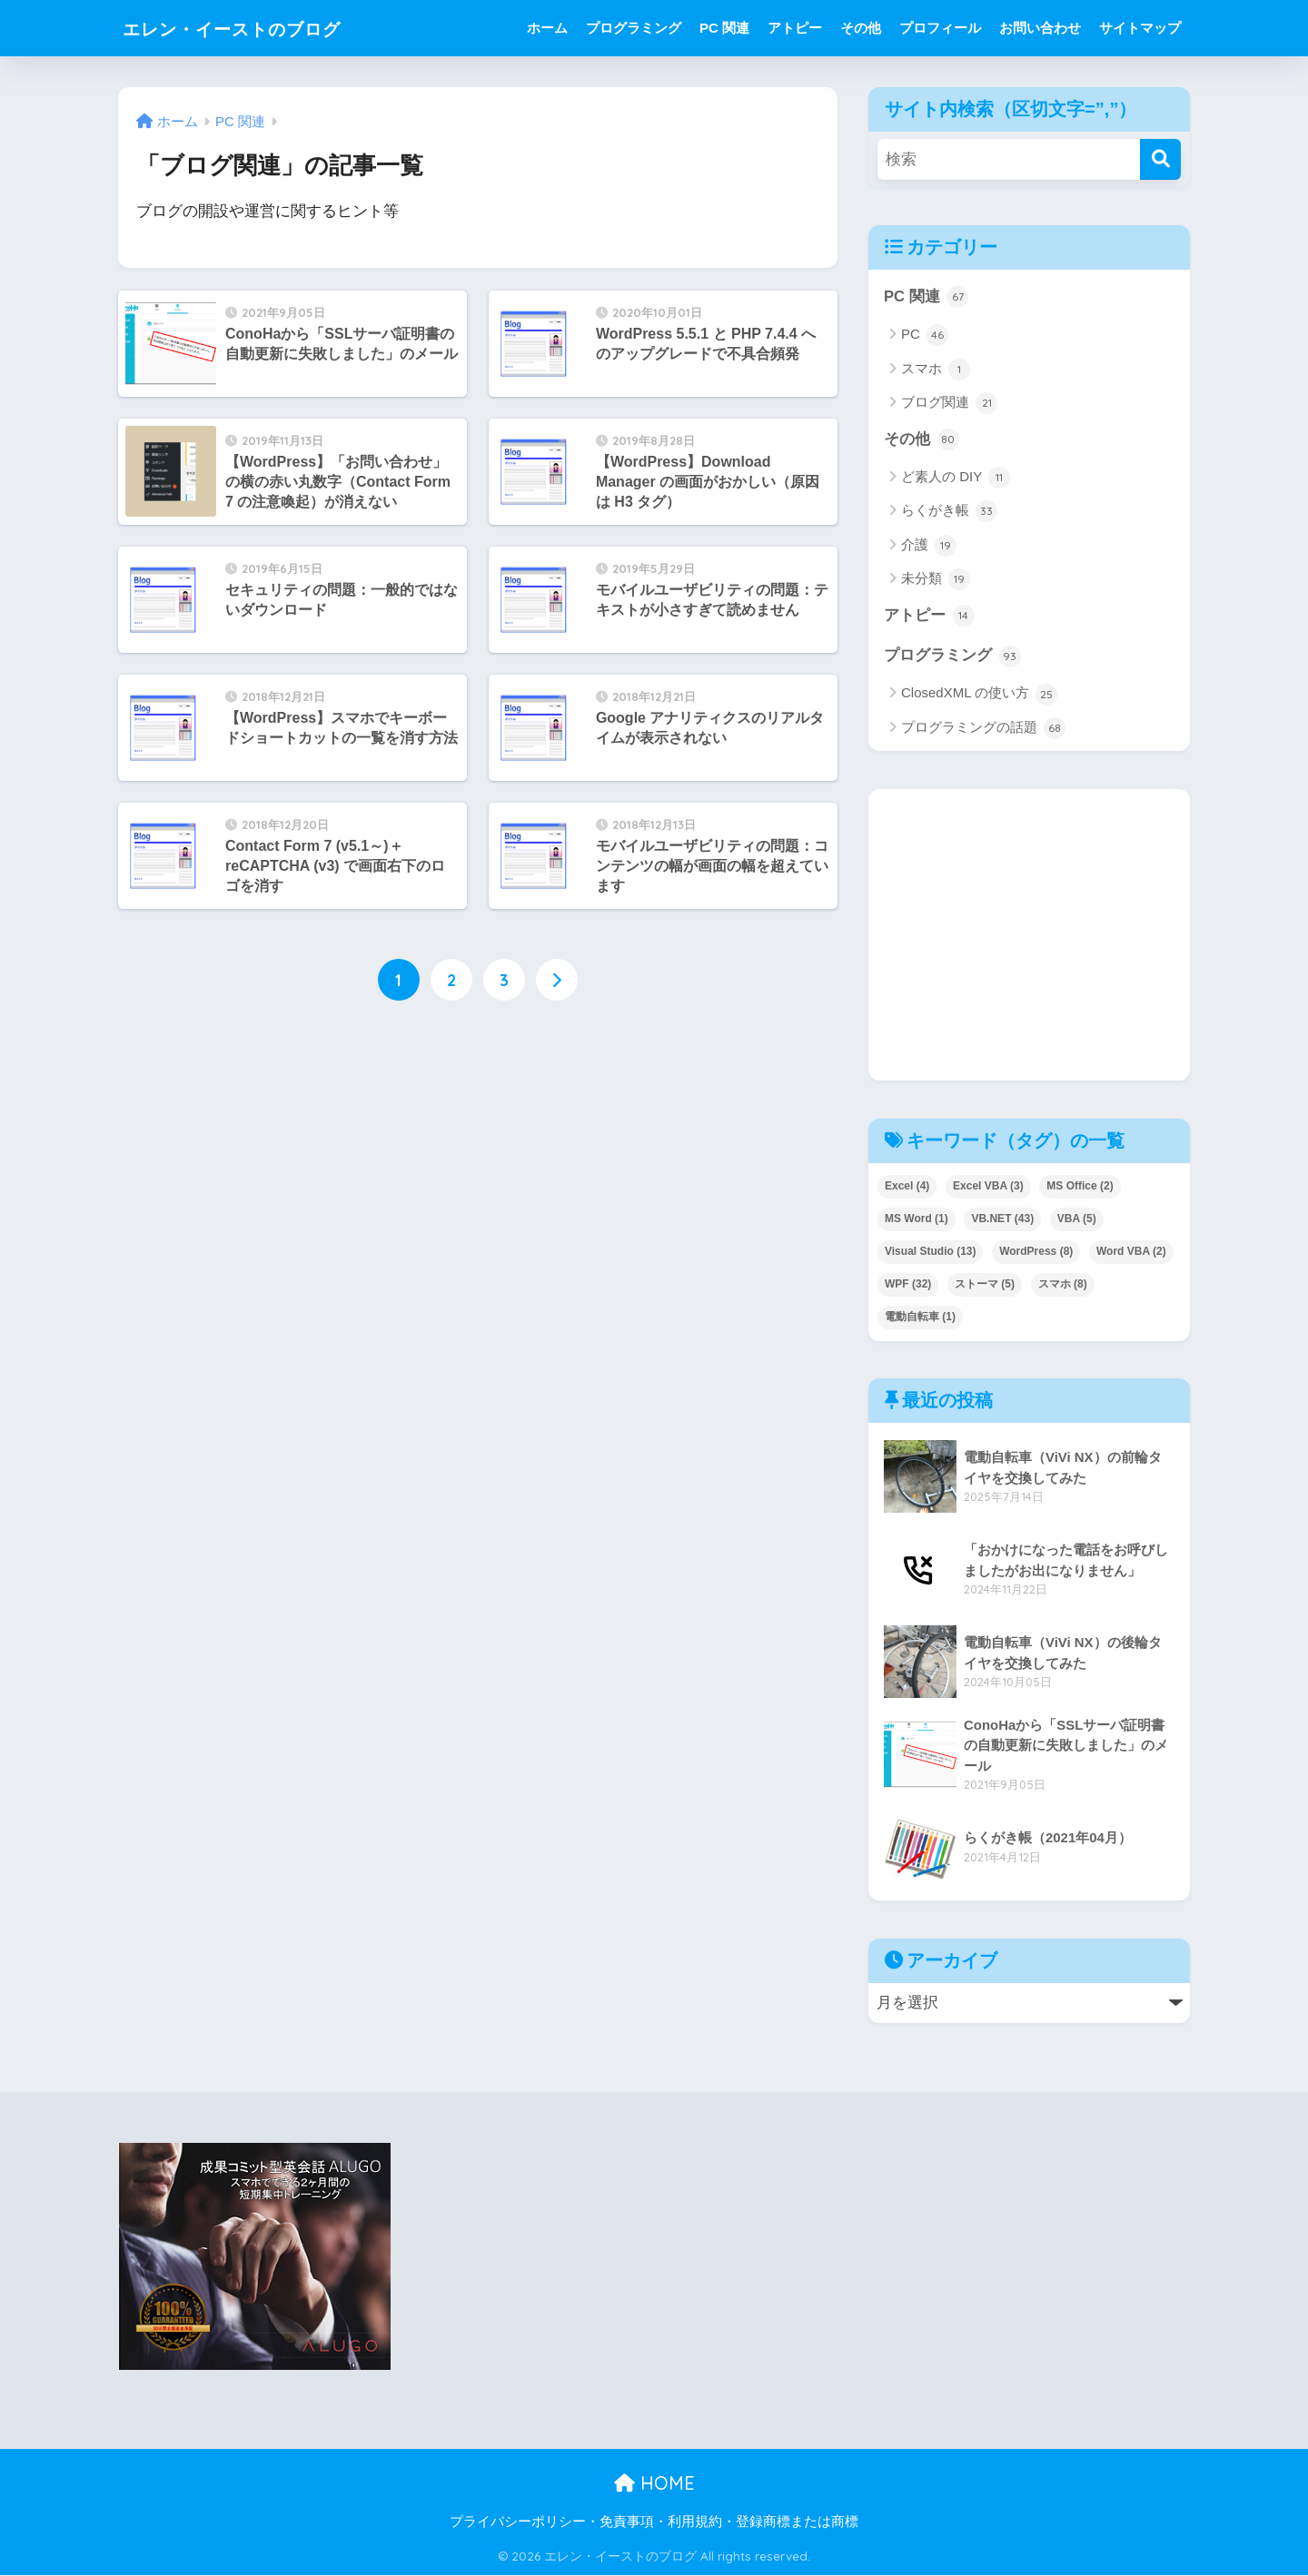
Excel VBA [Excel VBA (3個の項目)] (988, 1186)
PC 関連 (724, 27)
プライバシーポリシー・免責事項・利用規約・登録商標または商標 (654, 2522)
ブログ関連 (949, 403)
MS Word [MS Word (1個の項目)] (916, 1219)
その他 (860, 27)
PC (924, 336)
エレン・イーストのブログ (258, 28)
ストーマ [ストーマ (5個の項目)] (985, 1284)
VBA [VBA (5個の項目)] (1076, 1219)
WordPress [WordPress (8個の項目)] (1036, 1252)
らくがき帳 (949, 512)
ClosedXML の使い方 (979, 695)
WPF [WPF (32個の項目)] (908, 1284)
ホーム (547, 27)
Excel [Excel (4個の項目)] (907, 1186)
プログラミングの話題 (983, 729)
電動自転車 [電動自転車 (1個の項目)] (920, 1317)
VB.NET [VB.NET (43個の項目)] (1002, 1219)
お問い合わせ (1040, 27)
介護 (928, 546)
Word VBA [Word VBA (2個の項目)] (1131, 1252)
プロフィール (940, 27)
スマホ (935, 369)
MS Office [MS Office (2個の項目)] (1079, 1186)
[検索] (1160, 159)
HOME (654, 2484)
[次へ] (557, 980)
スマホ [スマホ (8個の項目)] (1062, 1284)
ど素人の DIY (955, 478)
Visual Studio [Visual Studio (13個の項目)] (930, 1252)
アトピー (795, 27)
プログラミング (633, 27)
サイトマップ (1140, 27)
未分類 (935, 580)
